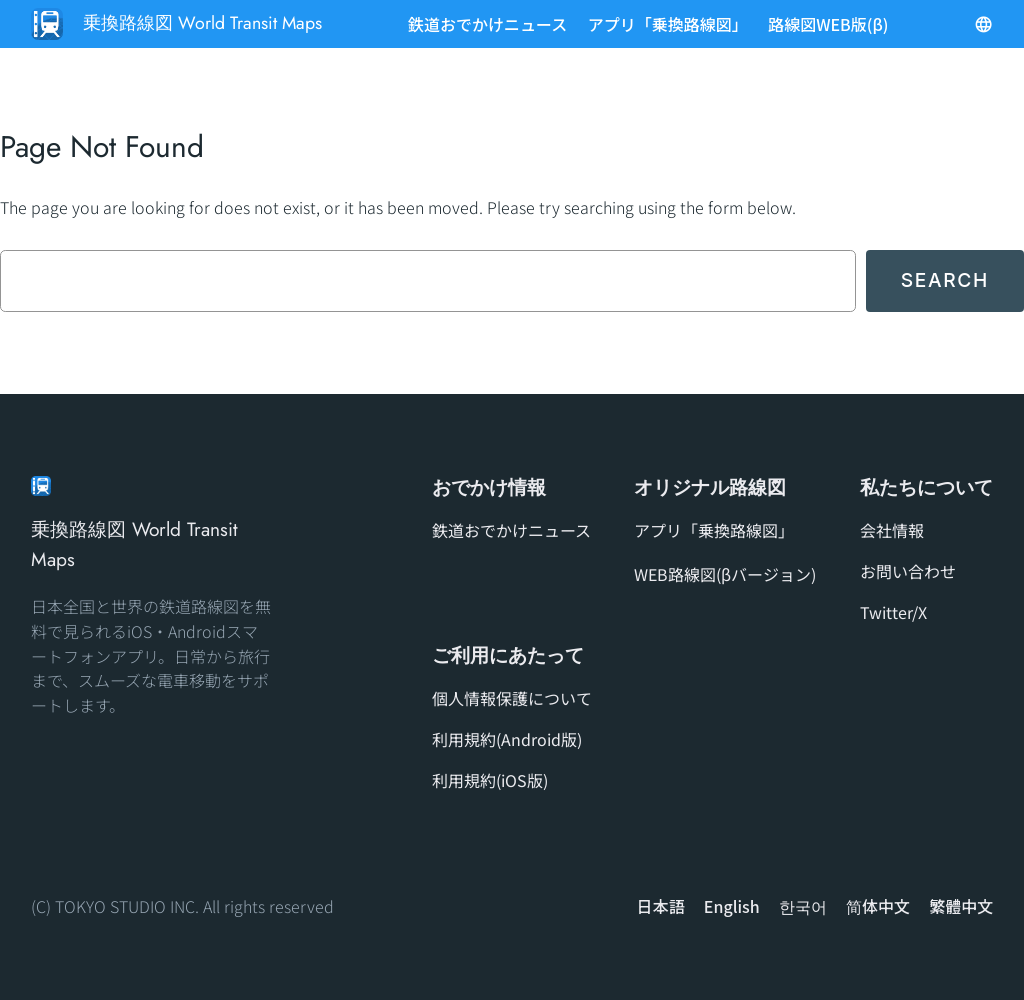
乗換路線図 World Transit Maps (202, 23)
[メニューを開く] (983, 24)
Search (945, 280)
